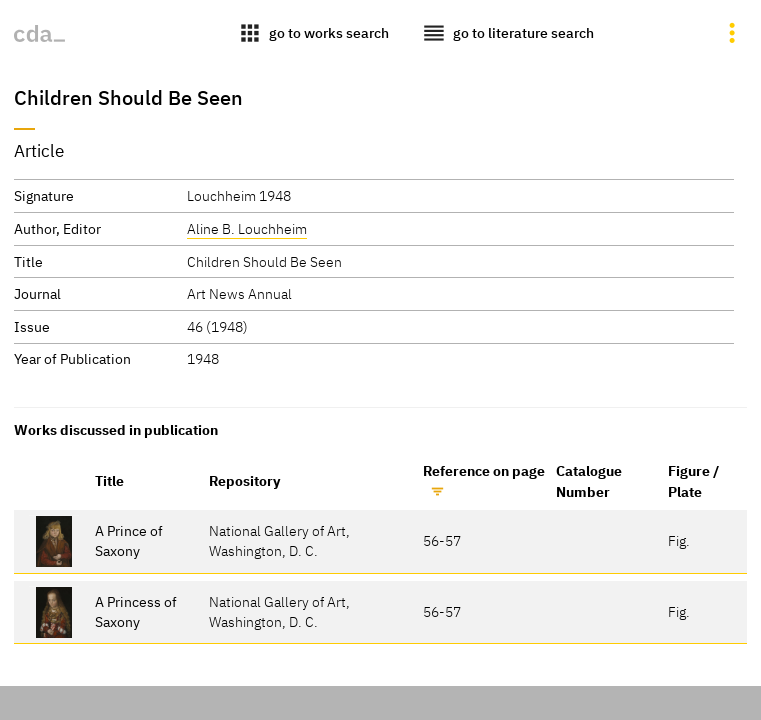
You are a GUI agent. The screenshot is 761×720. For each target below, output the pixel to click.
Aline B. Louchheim (247, 228)
